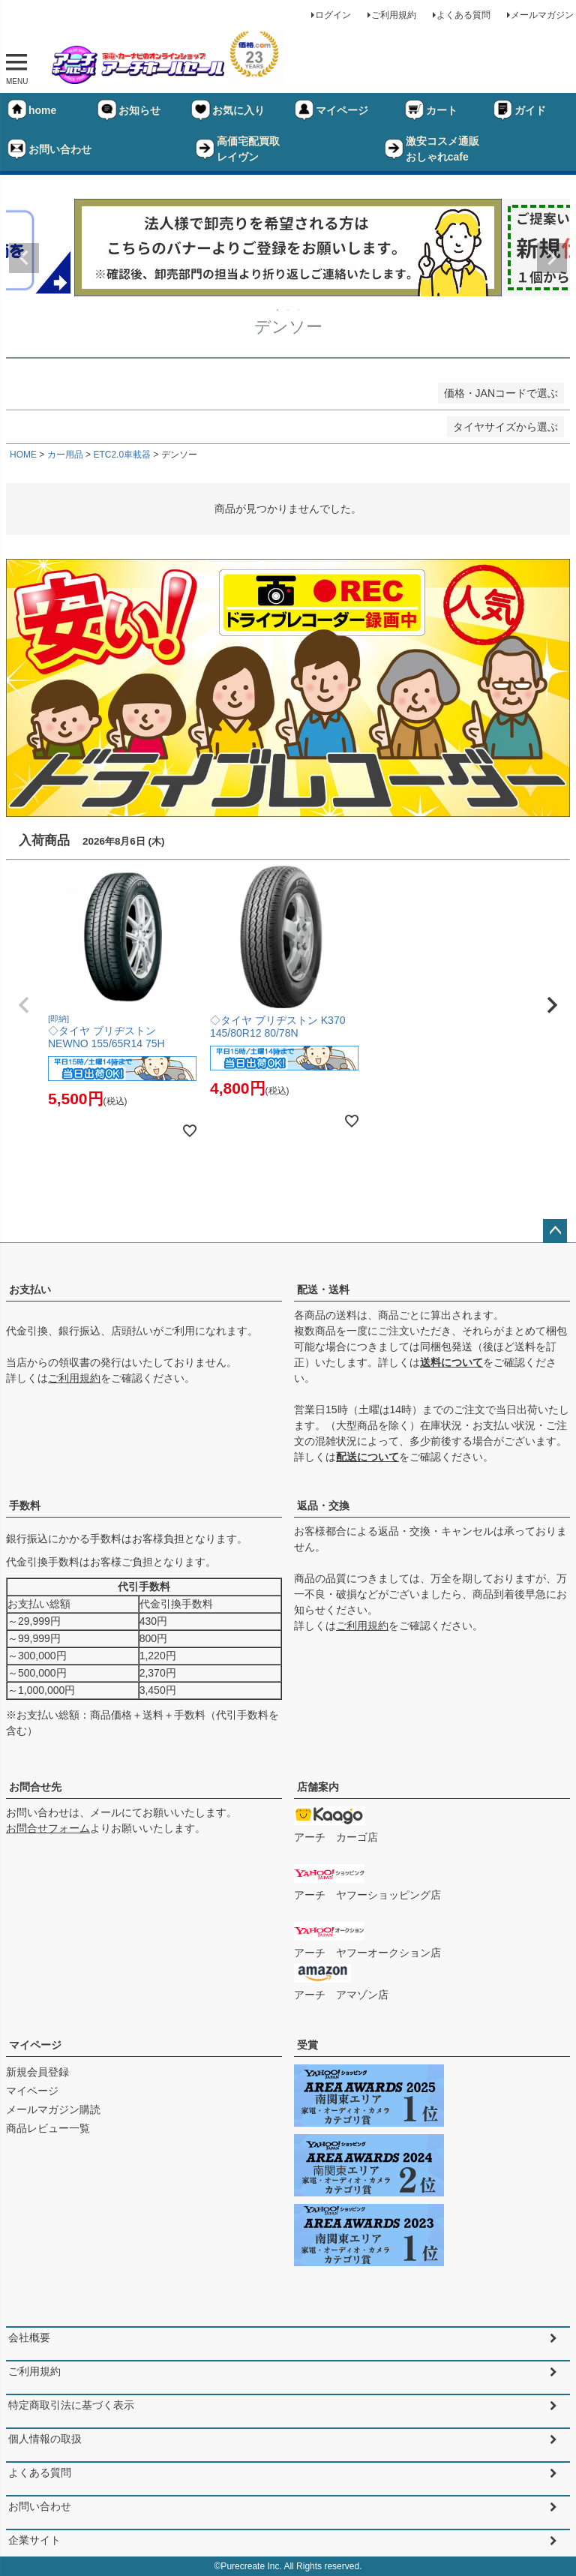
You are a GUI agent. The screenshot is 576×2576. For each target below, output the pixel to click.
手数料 (24, 1506)
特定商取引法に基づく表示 (71, 2405)
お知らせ (128, 110)
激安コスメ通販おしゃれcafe (431, 149)
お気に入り (227, 110)
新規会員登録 (37, 2072)
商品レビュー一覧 (48, 2128)
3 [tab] (299, 310)
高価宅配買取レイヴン (237, 149)
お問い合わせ (49, 149)
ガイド (519, 110)
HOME (23, 454)
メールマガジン (542, 15)
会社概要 (29, 2337)
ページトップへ (555, 1231)
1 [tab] (278, 310)
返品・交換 (323, 1506)
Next (552, 258)
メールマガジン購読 (53, 2109)
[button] (24, 1005)
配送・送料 (323, 1289)
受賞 (307, 2045)
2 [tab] (288, 310)
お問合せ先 (35, 1787)
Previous (24, 258)
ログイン (333, 15)
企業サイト (34, 2540)
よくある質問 (463, 15)
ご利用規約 (393, 15)
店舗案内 (318, 1787)
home (31, 110)
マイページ (330, 110)
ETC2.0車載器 (122, 454)
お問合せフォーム (48, 1828)
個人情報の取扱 (45, 2439)
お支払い (30, 1289)
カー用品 (65, 454)
